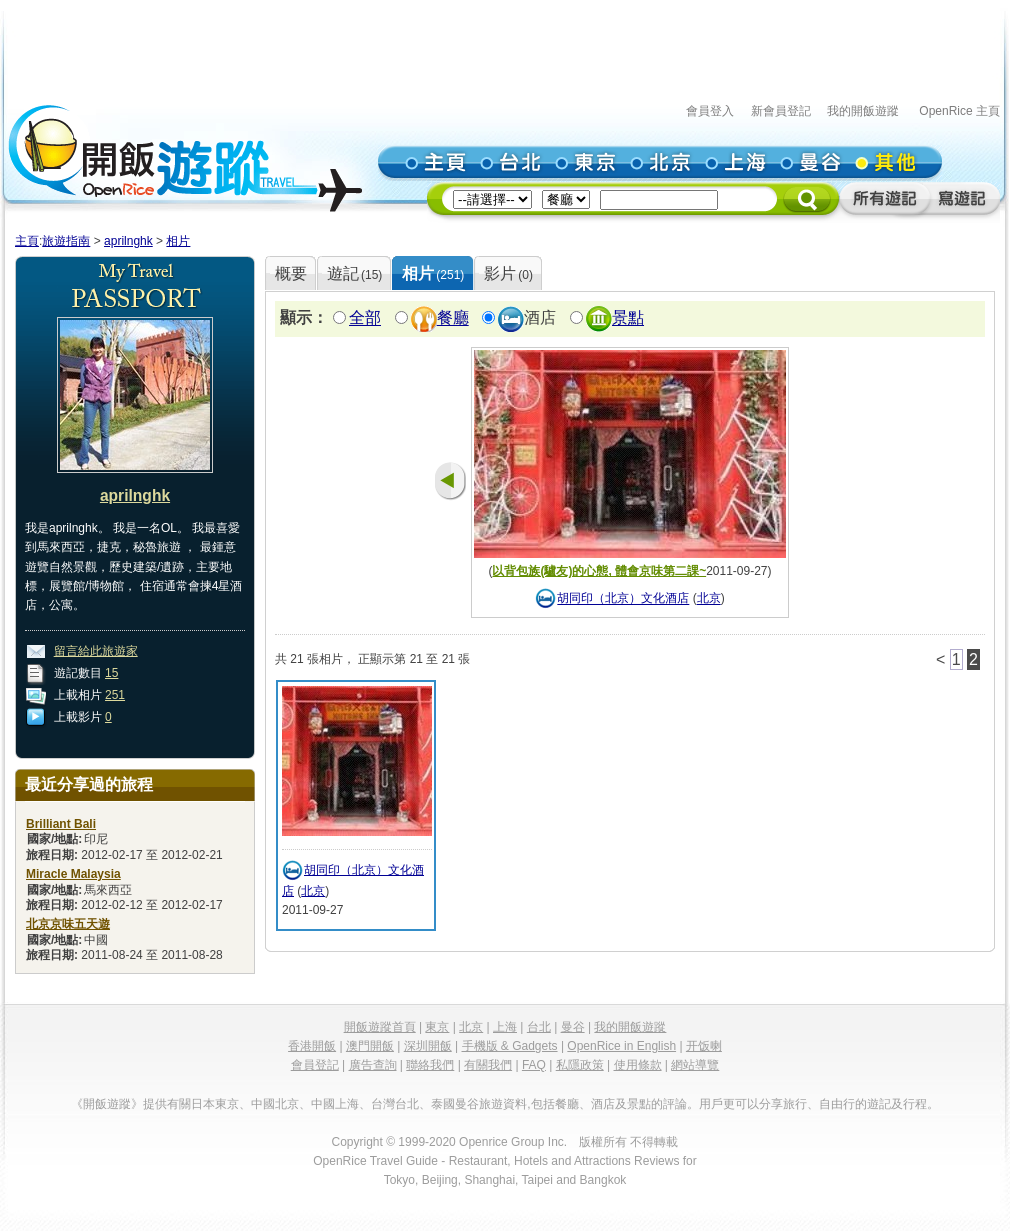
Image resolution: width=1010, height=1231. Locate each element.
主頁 (27, 241)
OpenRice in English (621, 1046)
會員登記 (315, 1065)
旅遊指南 (66, 241)
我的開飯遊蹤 (863, 111)
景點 (628, 318)
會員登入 (710, 111)
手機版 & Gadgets (510, 1046)
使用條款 (638, 1065)
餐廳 (453, 318)
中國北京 (275, 1104)
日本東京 (215, 1104)
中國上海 (335, 1104)
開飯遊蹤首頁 (380, 1027)
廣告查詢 (373, 1065)
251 (115, 695)
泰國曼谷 (455, 1104)
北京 (709, 599)
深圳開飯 (428, 1046)
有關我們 (488, 1065)
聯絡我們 (430, 1065)
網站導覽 (695, 1065)
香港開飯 (312, 1046)
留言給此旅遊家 (96, 651)
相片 (178, 241)
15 (111, 673)
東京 (437, 1027)
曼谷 (573, 1027)
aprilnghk (128, 241)
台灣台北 (395, 1104)
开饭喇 (704, 1046)
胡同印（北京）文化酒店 (623, 599)
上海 (505, 1027)
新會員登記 (781, 111)
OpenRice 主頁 (959, 111)
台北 (539, 1027)
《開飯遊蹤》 (107, 1104)
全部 (365, 318)
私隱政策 (580, 1065)
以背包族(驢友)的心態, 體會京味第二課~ (599, 571)
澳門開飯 (370, 1046)
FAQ (534, 1065)
